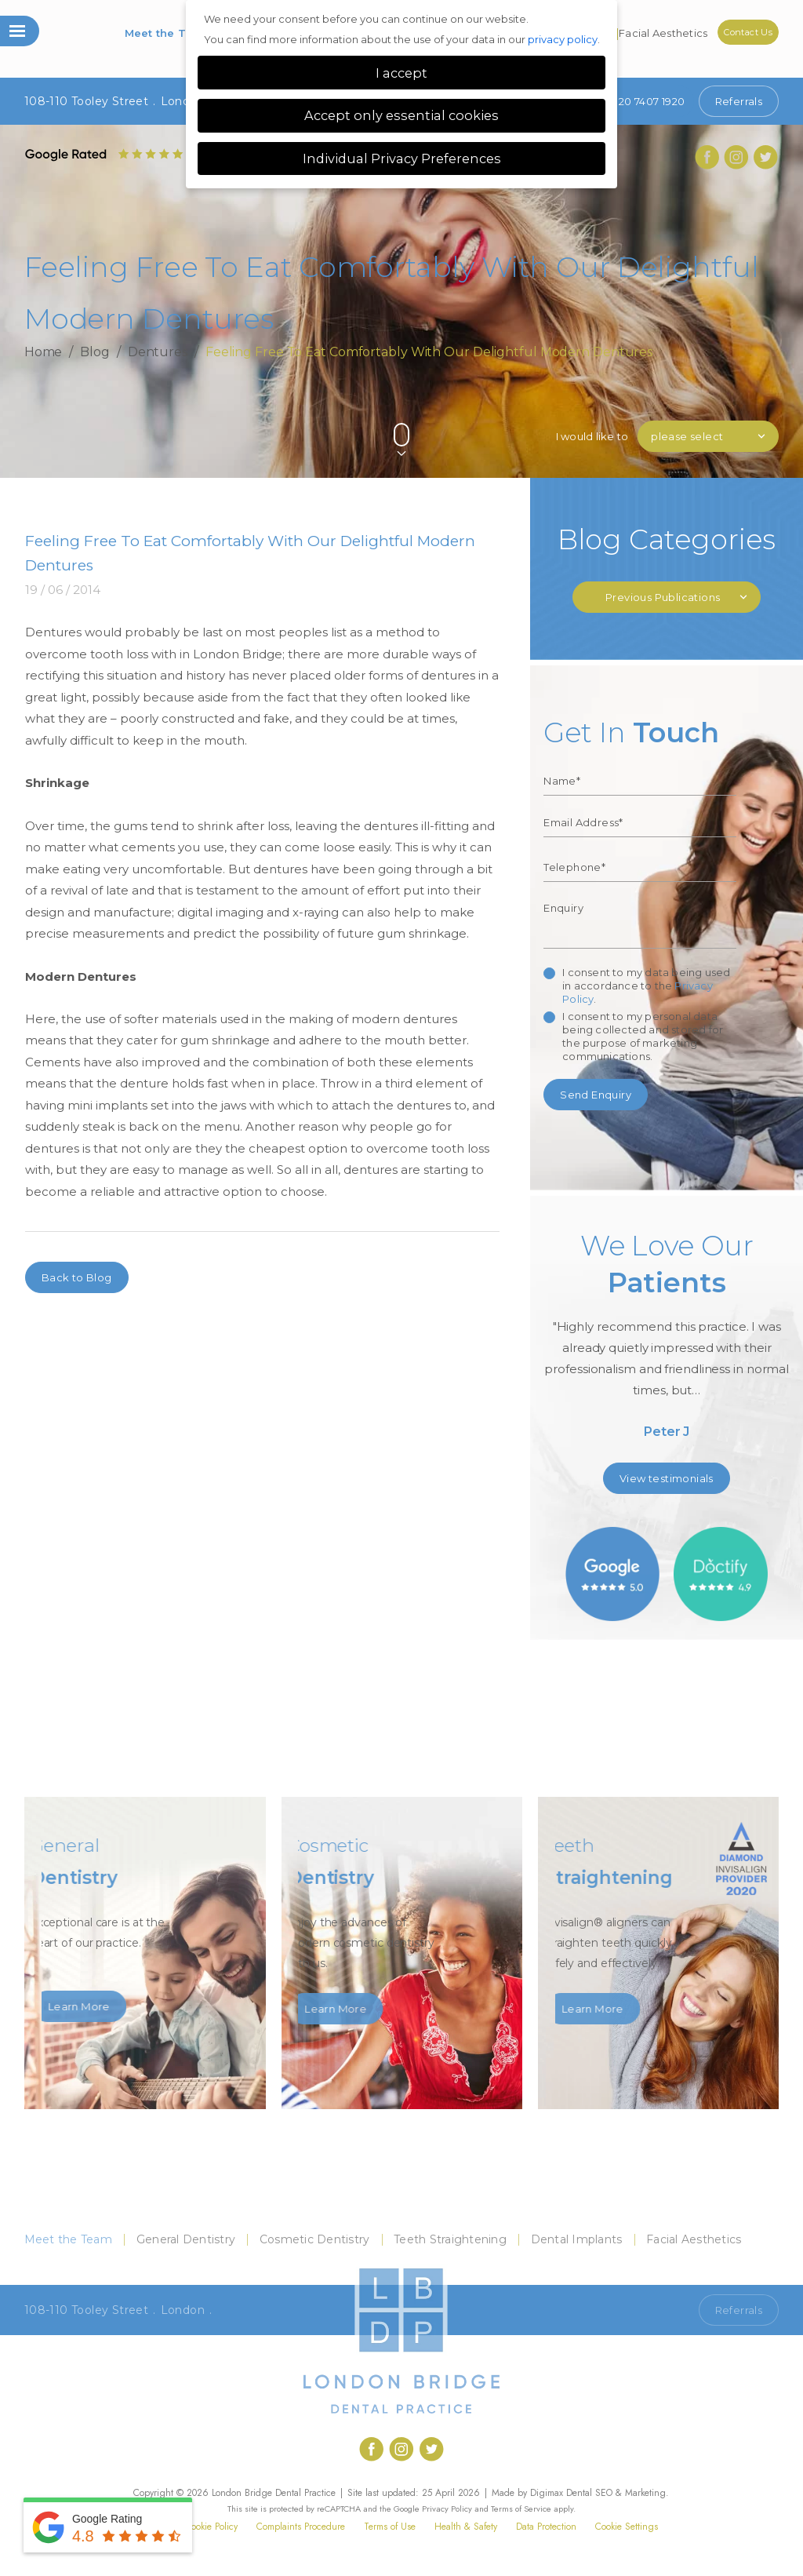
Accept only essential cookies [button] (401, 115)
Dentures (157, 351)
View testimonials (667, 1478)
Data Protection (546, 2527)
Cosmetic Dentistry (315, 2239)
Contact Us (748, 32)
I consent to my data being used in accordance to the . (646, 985)
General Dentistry (185, 2239)
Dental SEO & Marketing (616, 2493)
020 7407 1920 (636, 101)
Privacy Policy (447, 2508)
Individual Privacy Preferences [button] (402, 158)
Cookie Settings (626, 2527)
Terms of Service (521, 2508)
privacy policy (563, 39)
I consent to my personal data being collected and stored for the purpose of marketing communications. (642, 1036)
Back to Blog (77, 1277)
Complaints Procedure (300, 2527)
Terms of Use (390, 2527)
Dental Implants (577, 2239)
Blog (95, 351)
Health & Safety (465, 2527)
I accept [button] (401, 73)
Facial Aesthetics (663, 33)
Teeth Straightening (450, 2239)
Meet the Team (168, 33)
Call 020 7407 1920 (636, 2310)
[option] (666, 1341)
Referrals (739, 101)
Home (43, 351)
